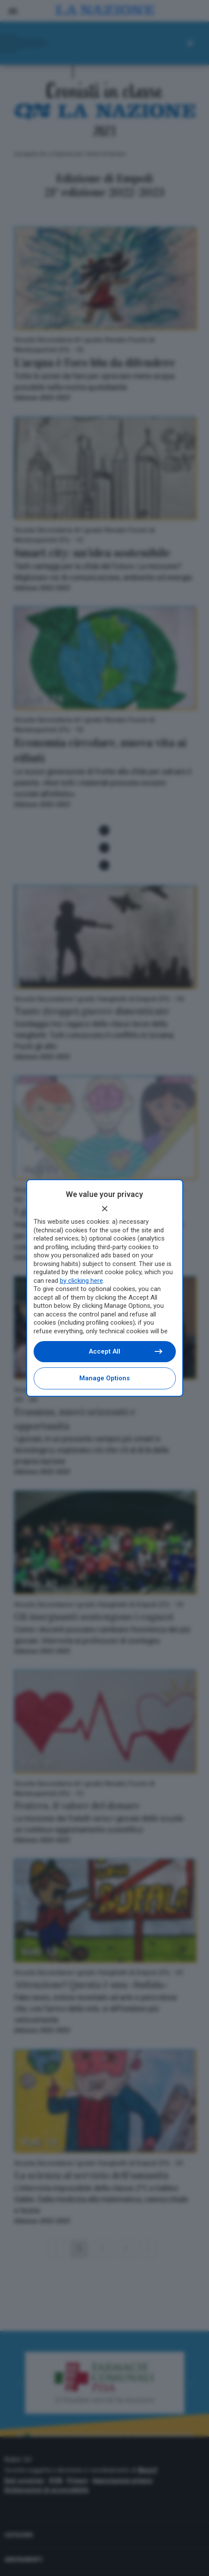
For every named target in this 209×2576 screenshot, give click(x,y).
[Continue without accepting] (105, 1208)
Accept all (125, 1351)
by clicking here (81, 1281)
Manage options (104, 1378)
